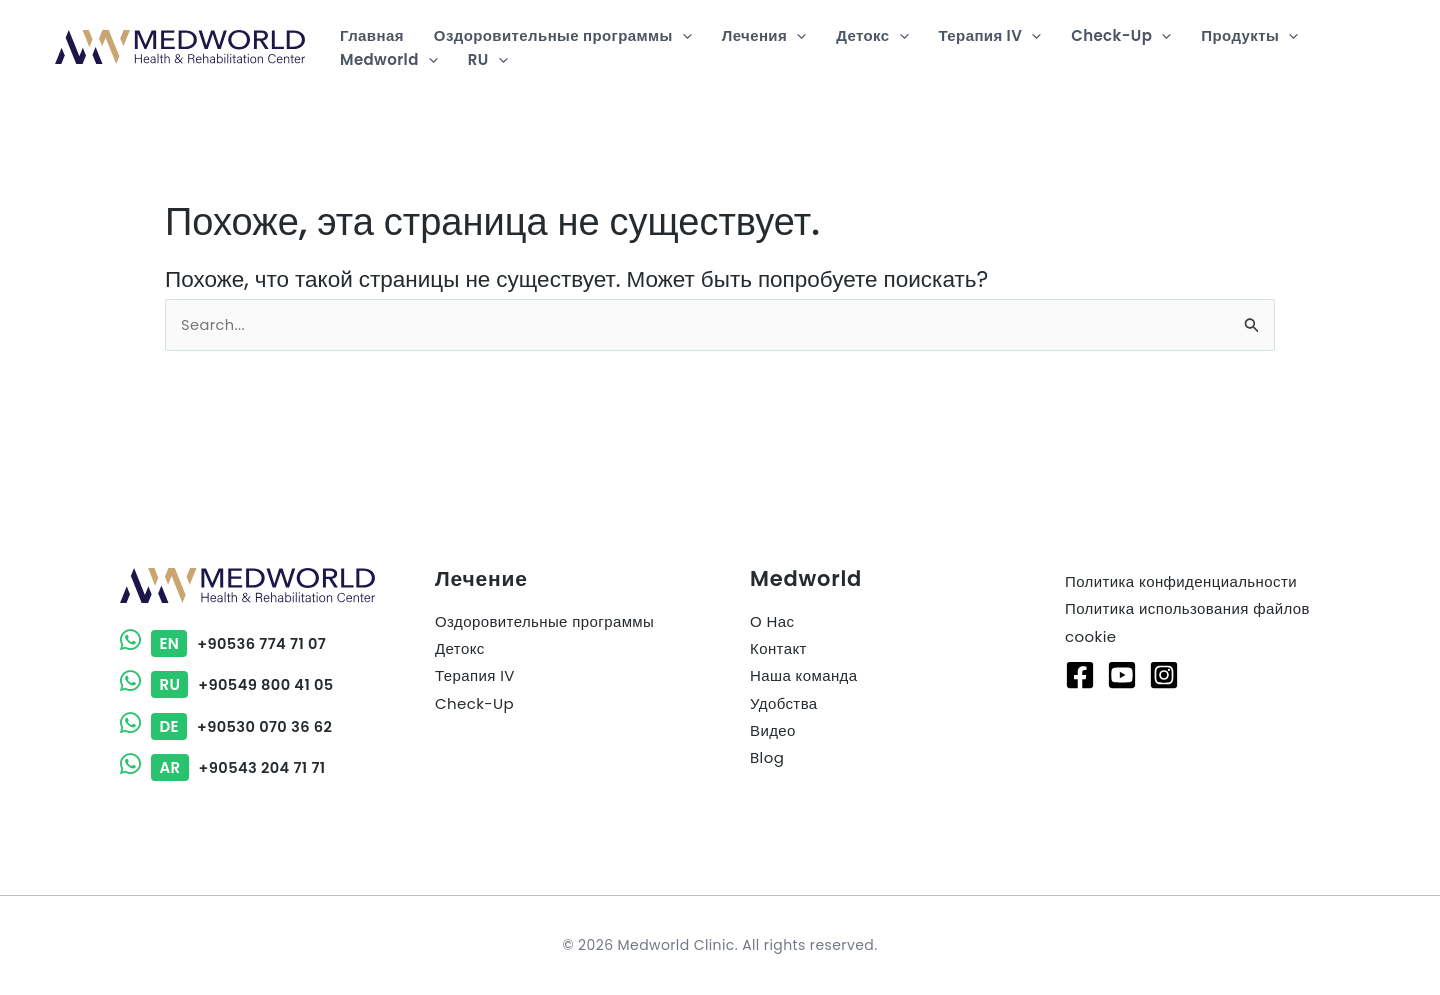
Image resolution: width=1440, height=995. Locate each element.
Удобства (784, 703)
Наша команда (803, 676)
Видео (773, 730)
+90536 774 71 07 (225, 644)
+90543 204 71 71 (224, 767)
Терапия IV (475, 676)
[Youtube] (1122, 675)
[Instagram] (1164, 675)
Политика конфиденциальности (1181, 582)
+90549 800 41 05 (228, 685)
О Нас (772, 622)
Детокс (460, 649)
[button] (682, 36)
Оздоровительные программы (544, 622)
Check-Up (474, 703)
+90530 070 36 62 (228, 726)
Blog (767, 757)
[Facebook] (1080, 675)
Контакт (778, 649)
